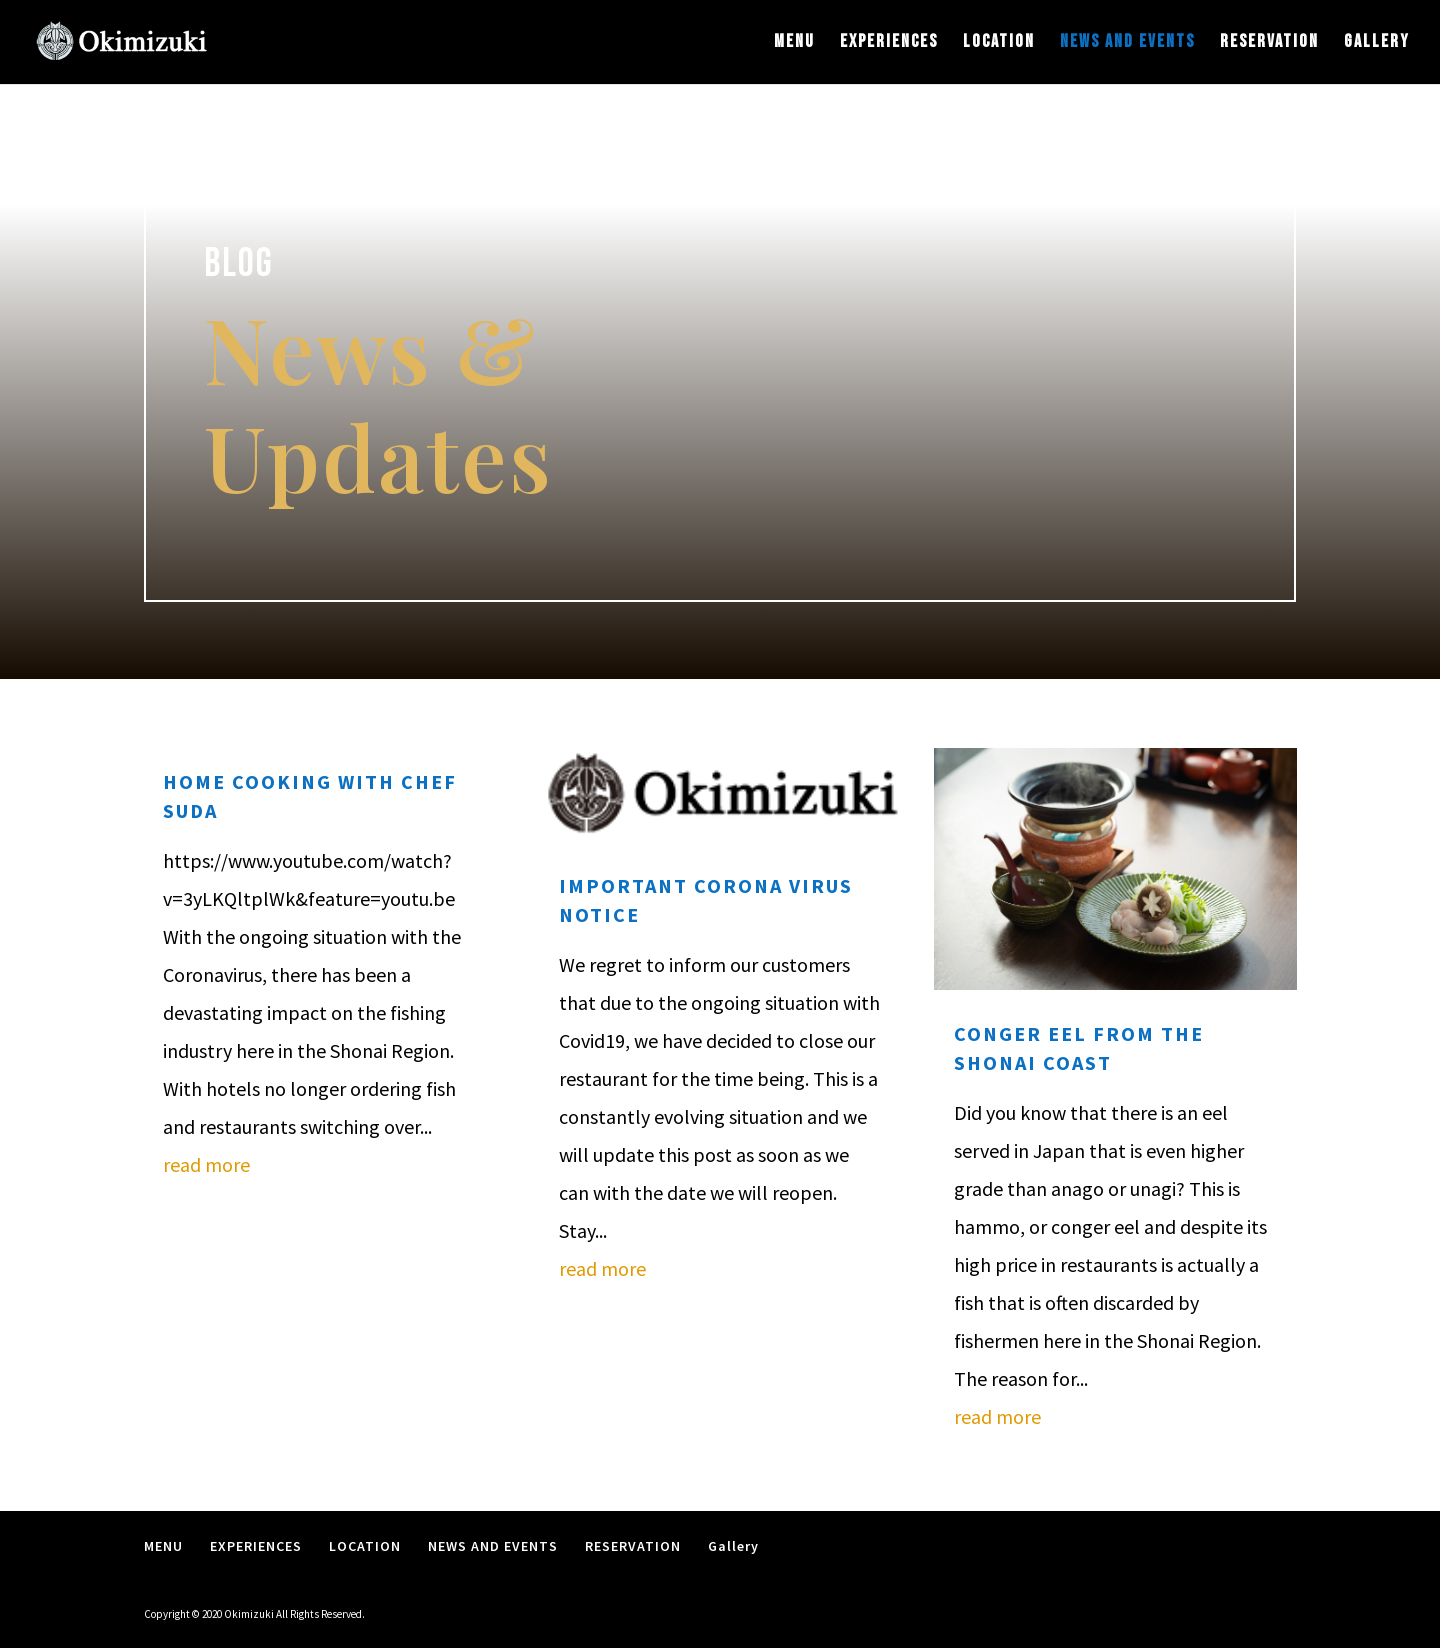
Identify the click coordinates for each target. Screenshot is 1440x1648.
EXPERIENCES (889, 43)
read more (206, 1164)
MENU (794, 43)
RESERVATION (1269, 43)
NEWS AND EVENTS (1127, 43)
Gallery (1377, 43)
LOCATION (999, 43)
